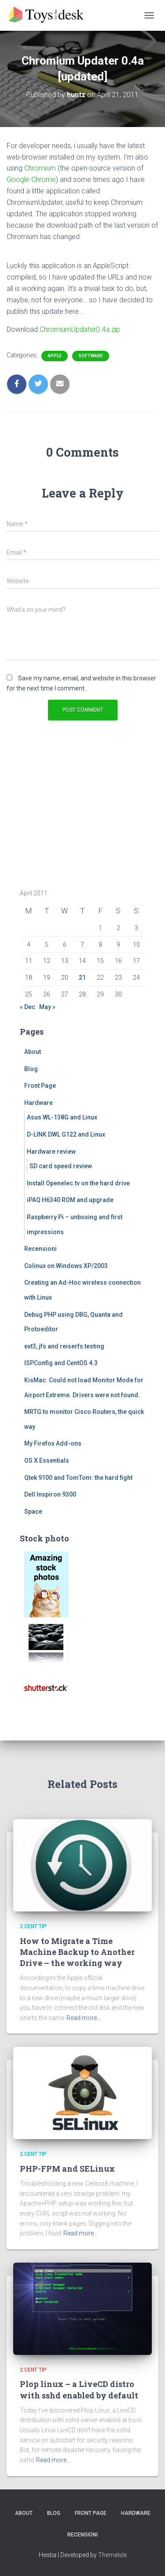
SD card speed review (60, 1166)
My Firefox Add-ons (52, 1443)
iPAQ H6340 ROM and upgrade (70, 1199)
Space (33, 1511)
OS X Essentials (46, 1460)
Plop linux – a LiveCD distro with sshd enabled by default (79, 2389)
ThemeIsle (112, 2554)
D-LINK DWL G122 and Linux (66, 1134)
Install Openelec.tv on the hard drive (78, 1183)
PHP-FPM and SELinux (67, 2168)
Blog (31, 1068)
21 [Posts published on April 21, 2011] (82, 977)
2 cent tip (33, 1926)
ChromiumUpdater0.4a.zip (80, 329)
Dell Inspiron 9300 (50, 1494)
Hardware (38, 1102)
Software (90, 355)
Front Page (40, 1085)
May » (47, 1006)
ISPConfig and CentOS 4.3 (61, 1362)
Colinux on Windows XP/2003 (66, 1265)
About (32, 1051)
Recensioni (40, 1248)
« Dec (27, 1006)
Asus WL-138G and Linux (62, 1117)
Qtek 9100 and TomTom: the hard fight (78, 1477)
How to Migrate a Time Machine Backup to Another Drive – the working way (77, 1952)
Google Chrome (31, 179)
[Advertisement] (75, 813)
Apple (55, 355)
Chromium (40, 168)
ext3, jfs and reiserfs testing (64, 1346)
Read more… (83, 2017)
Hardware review (51, 1151)
